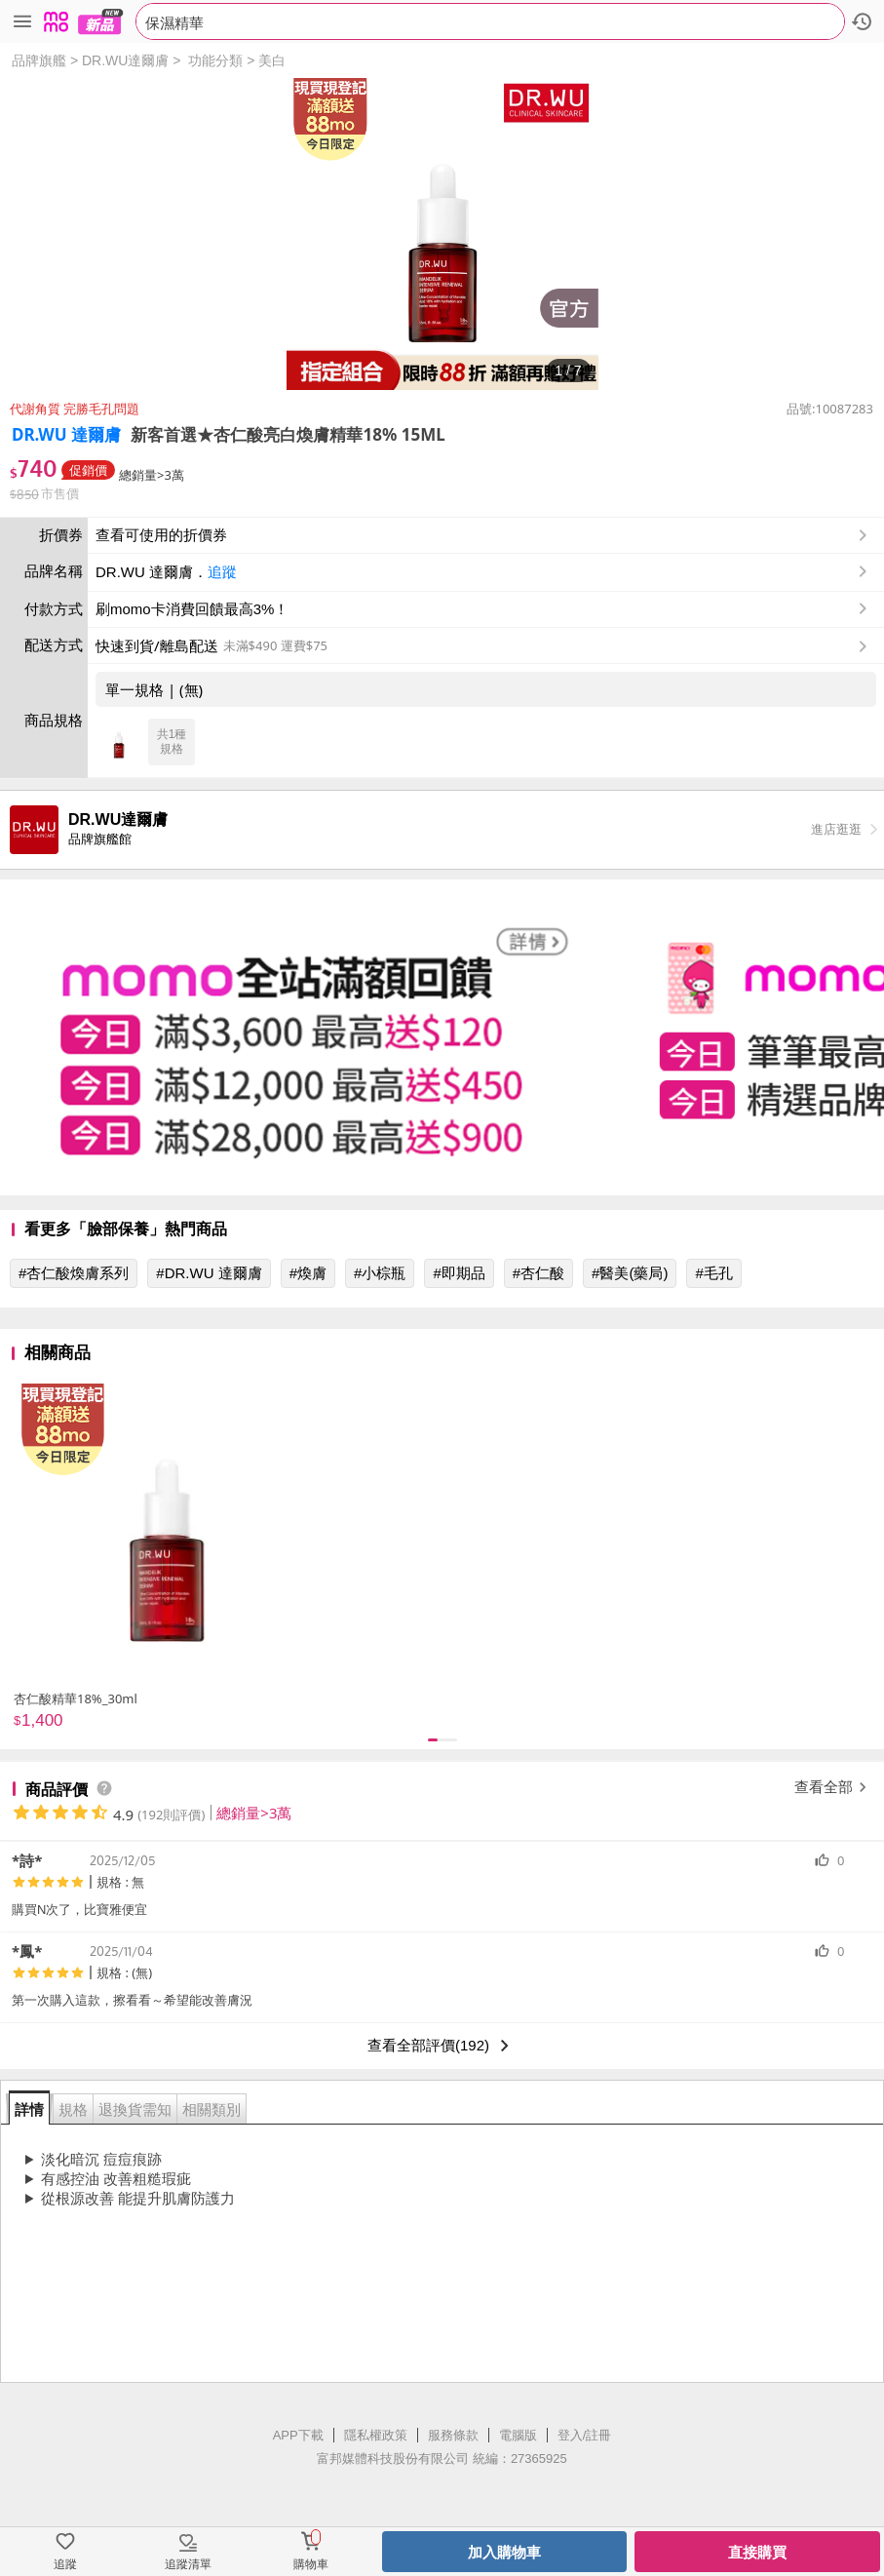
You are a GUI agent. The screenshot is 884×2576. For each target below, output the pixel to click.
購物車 (310, 2564)
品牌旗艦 (39, 60)
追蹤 (222, 572)
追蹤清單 (188, 2564)
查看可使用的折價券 (483, 535)
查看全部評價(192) (442, 2045)
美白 (272, 60)
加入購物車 (504, 2552)
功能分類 (215, 60)
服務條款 (453, 2435)
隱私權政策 (375, 2435)
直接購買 (757, 2552)
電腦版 (518, 2435)
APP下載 (298, 2435)
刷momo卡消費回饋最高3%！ (192, 609)
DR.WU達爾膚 (125, 60)
